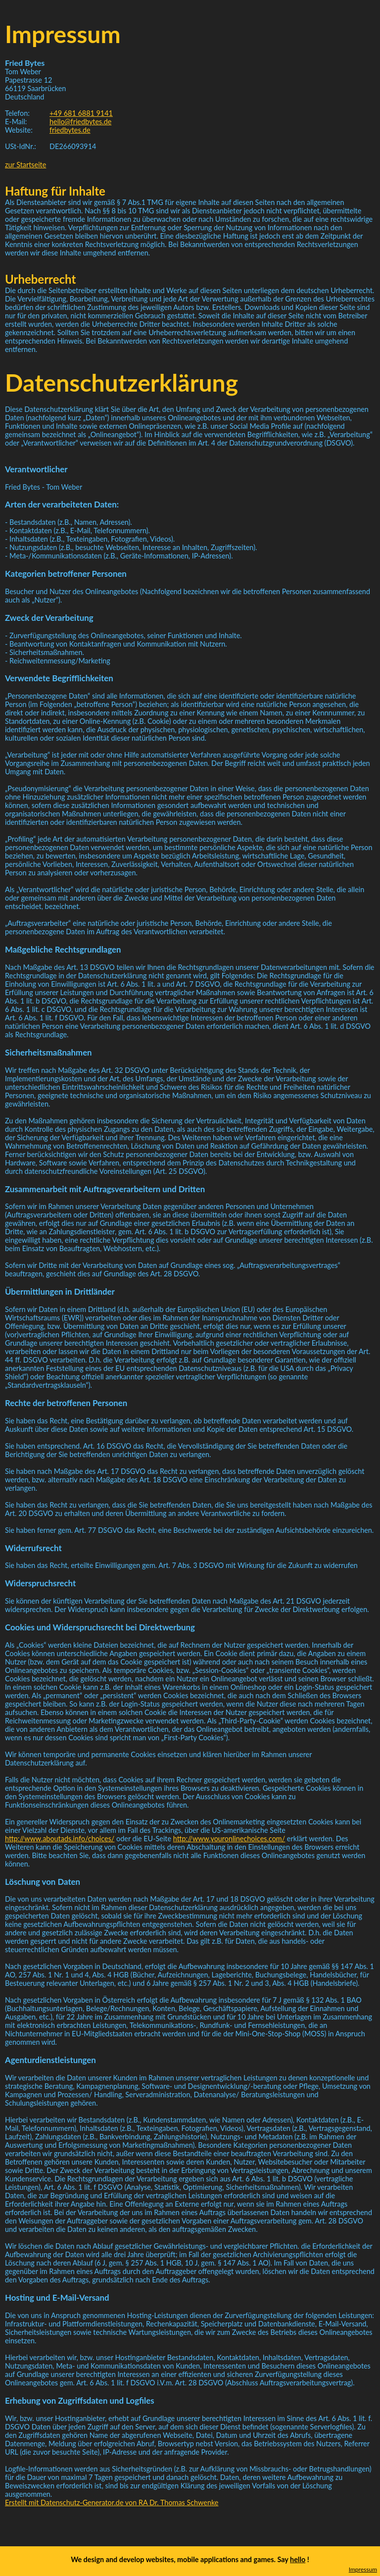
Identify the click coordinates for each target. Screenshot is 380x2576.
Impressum (363, 2569)
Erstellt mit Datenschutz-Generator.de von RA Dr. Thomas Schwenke (111, 2502)
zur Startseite (25, 164)
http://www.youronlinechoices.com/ (229, 1838)
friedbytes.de (70, 130)
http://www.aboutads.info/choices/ (59, 1838)
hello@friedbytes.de (80, 121)
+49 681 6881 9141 (81, 113)
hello (297, 2559)
